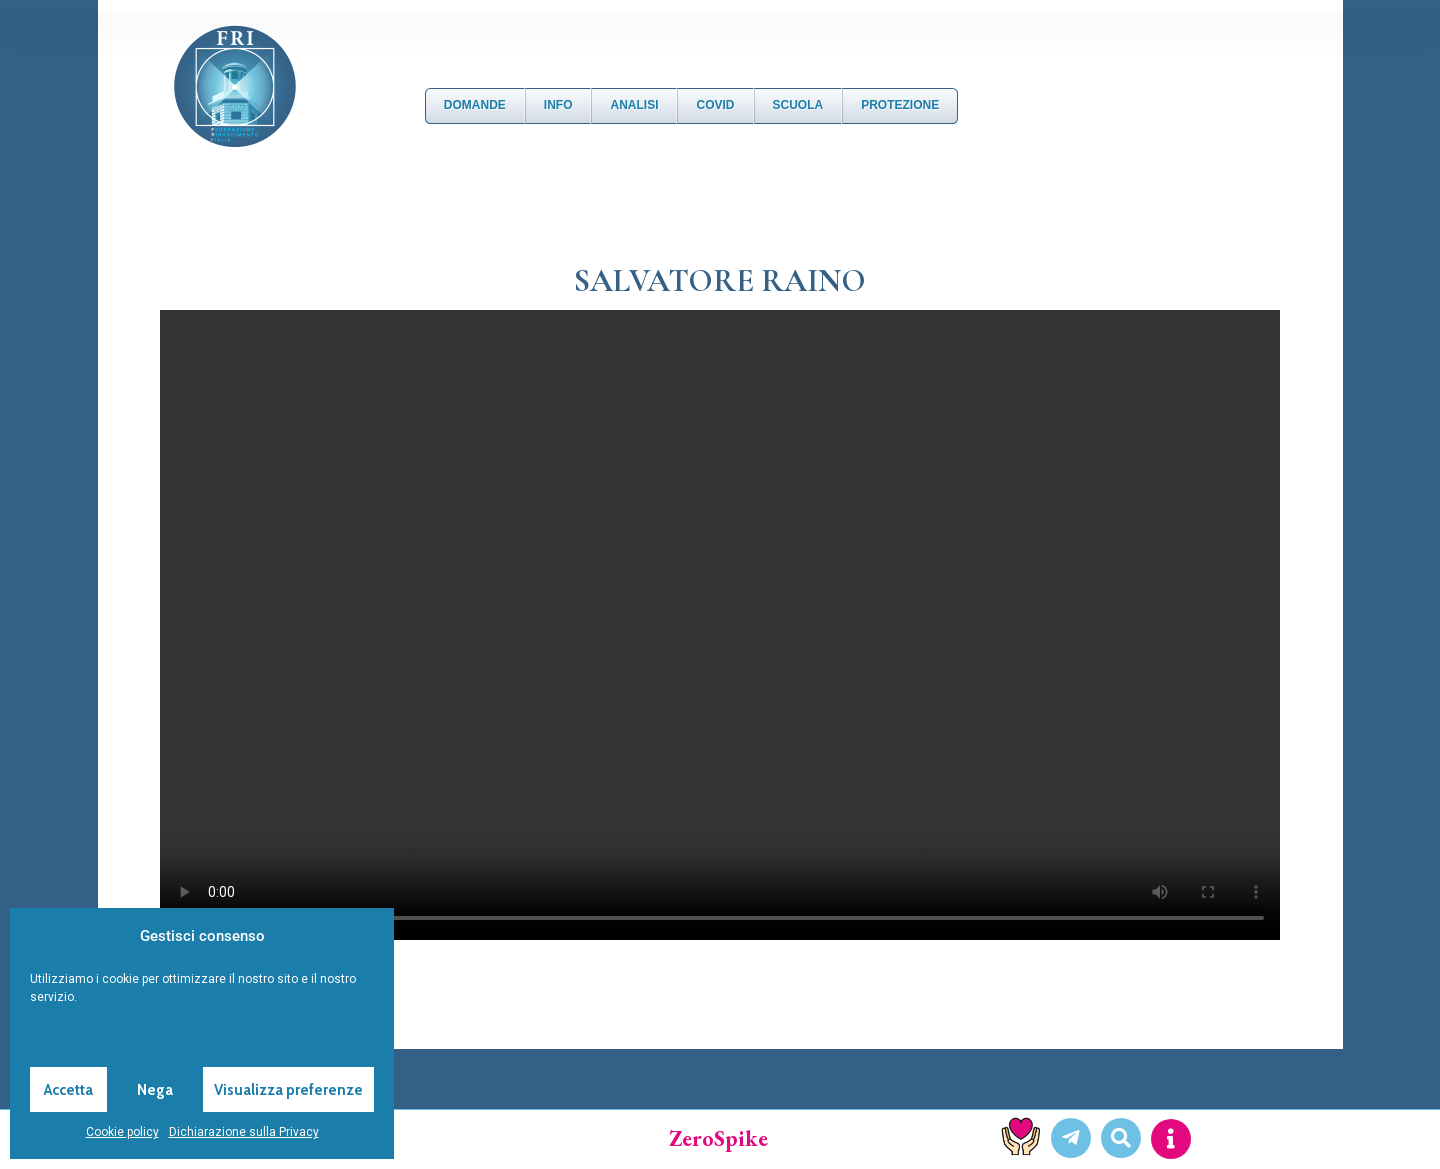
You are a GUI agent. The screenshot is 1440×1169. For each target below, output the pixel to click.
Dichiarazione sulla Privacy (244, 1132)
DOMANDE (475, 105)
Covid (715, 105)
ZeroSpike (718, 1138)
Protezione (900, 105)
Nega (155, 1090)
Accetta (68, 1090)
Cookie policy (122, 1132)
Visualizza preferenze (288, 1090)
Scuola (798, 105)
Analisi (634, 105)
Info (558, 105)
